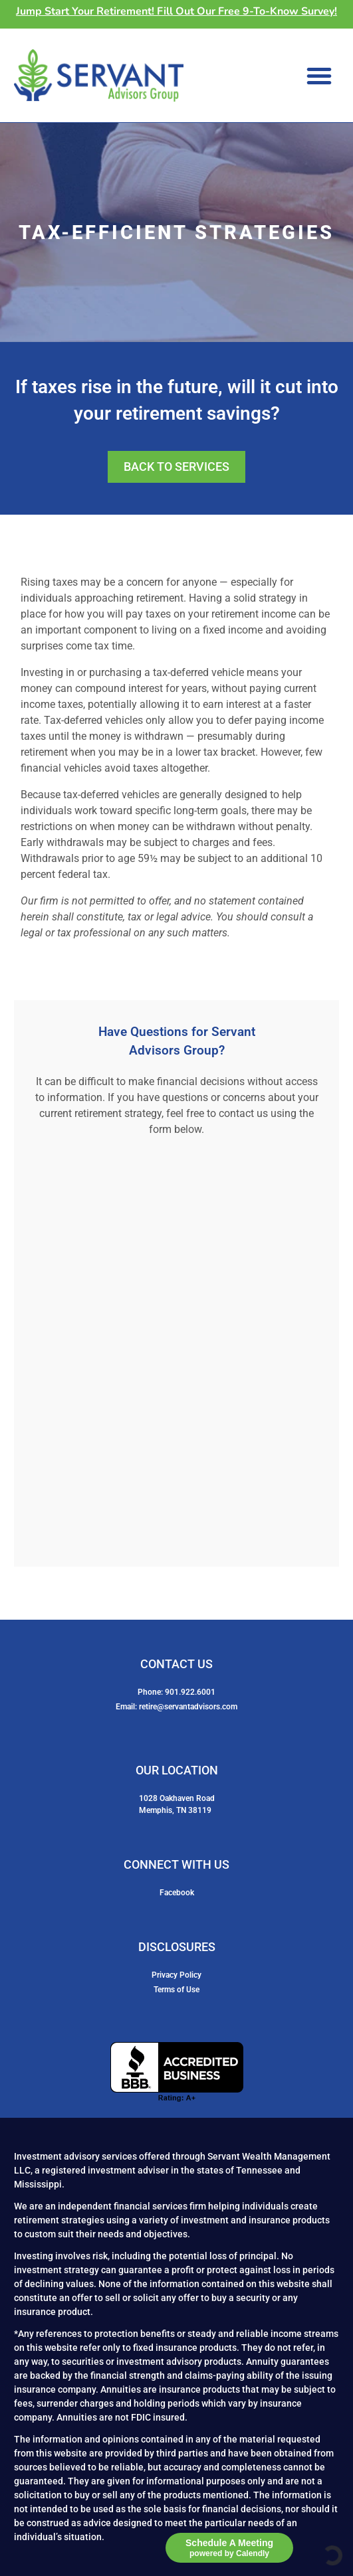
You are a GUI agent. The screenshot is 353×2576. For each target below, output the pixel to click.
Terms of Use (176, 1989)
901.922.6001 (190, 1692)
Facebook (177, 1892)
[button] (319, 76)
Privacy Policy (176, 1975)
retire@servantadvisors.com (188, 1706)
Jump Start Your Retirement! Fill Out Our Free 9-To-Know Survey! (176, 11)
